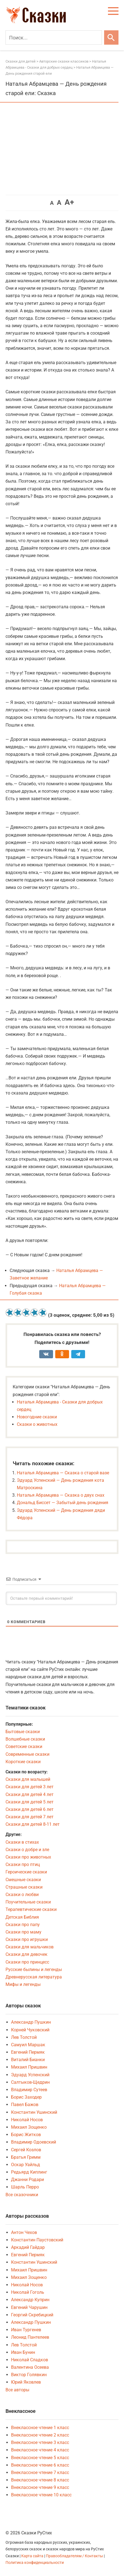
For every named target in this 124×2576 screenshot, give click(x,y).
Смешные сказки (23, 1879)
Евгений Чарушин (29, 2307)
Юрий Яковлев (26, 2382)
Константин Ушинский (34, 2112)
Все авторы (17, 2389)
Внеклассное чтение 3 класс (40, 2442)
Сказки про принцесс (27, 1962)
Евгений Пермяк (28, 2052)
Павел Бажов (24, 2104)
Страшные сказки (24, 1887)
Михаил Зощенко (29, 2127)
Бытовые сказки (23, 1731)
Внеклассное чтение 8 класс (40, 2480)
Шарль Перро (25, 2187)
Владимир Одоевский (33, 2142)
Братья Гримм (26, 2157)
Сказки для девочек (27, 1954)
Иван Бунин (23, 2352)
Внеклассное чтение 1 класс (40, 2427)
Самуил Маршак (28, 2044)
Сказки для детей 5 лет (30, 1802)
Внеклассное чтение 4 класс (40, 2450)
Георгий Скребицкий (32, 2314)
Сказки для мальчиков (30, 1947)
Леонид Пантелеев (30, 2337)
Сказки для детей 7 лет (30, 1816)
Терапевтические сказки (31, 1909)
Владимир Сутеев (29, 2089)
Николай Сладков (29, 2359)
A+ (69, 202)
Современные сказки (27, 1754)
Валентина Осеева (30, 2367)
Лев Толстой (24, 2037)
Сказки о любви (22, 1894)
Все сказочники (22, 2194)
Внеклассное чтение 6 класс (40, 2465)
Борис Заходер (26, 2097)
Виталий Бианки (28, 2059)
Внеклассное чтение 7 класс (40, 2472)
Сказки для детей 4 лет (30, 1794)
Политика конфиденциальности (35, 2562)
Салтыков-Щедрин (30, 2082)
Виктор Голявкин (29, 2374)
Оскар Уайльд (25, 2164)
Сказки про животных (28, 1857)
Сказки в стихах (22, 1842)
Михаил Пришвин (29, 2067)
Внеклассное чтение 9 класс (40, 2487)
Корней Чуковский (30, 2029)
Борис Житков (26, 2134)
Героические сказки (26, 1872)
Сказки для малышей (28, 1779)
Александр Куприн (30, 2299)
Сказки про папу (23, 1924)
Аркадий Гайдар (28, 2247)
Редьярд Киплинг (29, 2172)
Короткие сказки (23, 1761)
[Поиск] (54, 37)
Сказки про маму (23, 1932)
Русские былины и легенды (34, 1969)
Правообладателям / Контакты (75, 2556)
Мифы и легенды (23, 1984)
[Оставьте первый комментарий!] (61, 1598)
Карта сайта (32, 2556)
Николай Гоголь (27, 2292)
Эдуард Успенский (30, 2074)
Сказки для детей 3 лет (30, 1786)
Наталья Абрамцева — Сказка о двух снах (60, 1495)
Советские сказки (24, 1746)
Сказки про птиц (23, 1864)
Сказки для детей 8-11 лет (33, 1824)
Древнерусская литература (34, 1977)
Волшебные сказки (25, 1739)
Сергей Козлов (26, 2149)
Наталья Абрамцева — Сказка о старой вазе (63, 1472)
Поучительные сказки (28, 1902)
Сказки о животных (37, 1424)
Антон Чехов (24, 2232)
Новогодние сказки (37, 1416)
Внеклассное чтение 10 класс (41, 2494)
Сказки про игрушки (27, 1939)
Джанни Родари (27, 2179)
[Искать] (111, 37)
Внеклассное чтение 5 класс (40, 2457)
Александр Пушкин (31, 2022)
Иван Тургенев (26, 2329)
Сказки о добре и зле (27, 1849)
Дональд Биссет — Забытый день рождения (62, 1502)
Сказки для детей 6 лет (30, 1809)
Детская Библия (22, 1917)
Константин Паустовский (37, 2239)
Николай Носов (27, 2119)
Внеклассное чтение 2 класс (40, 2435)
